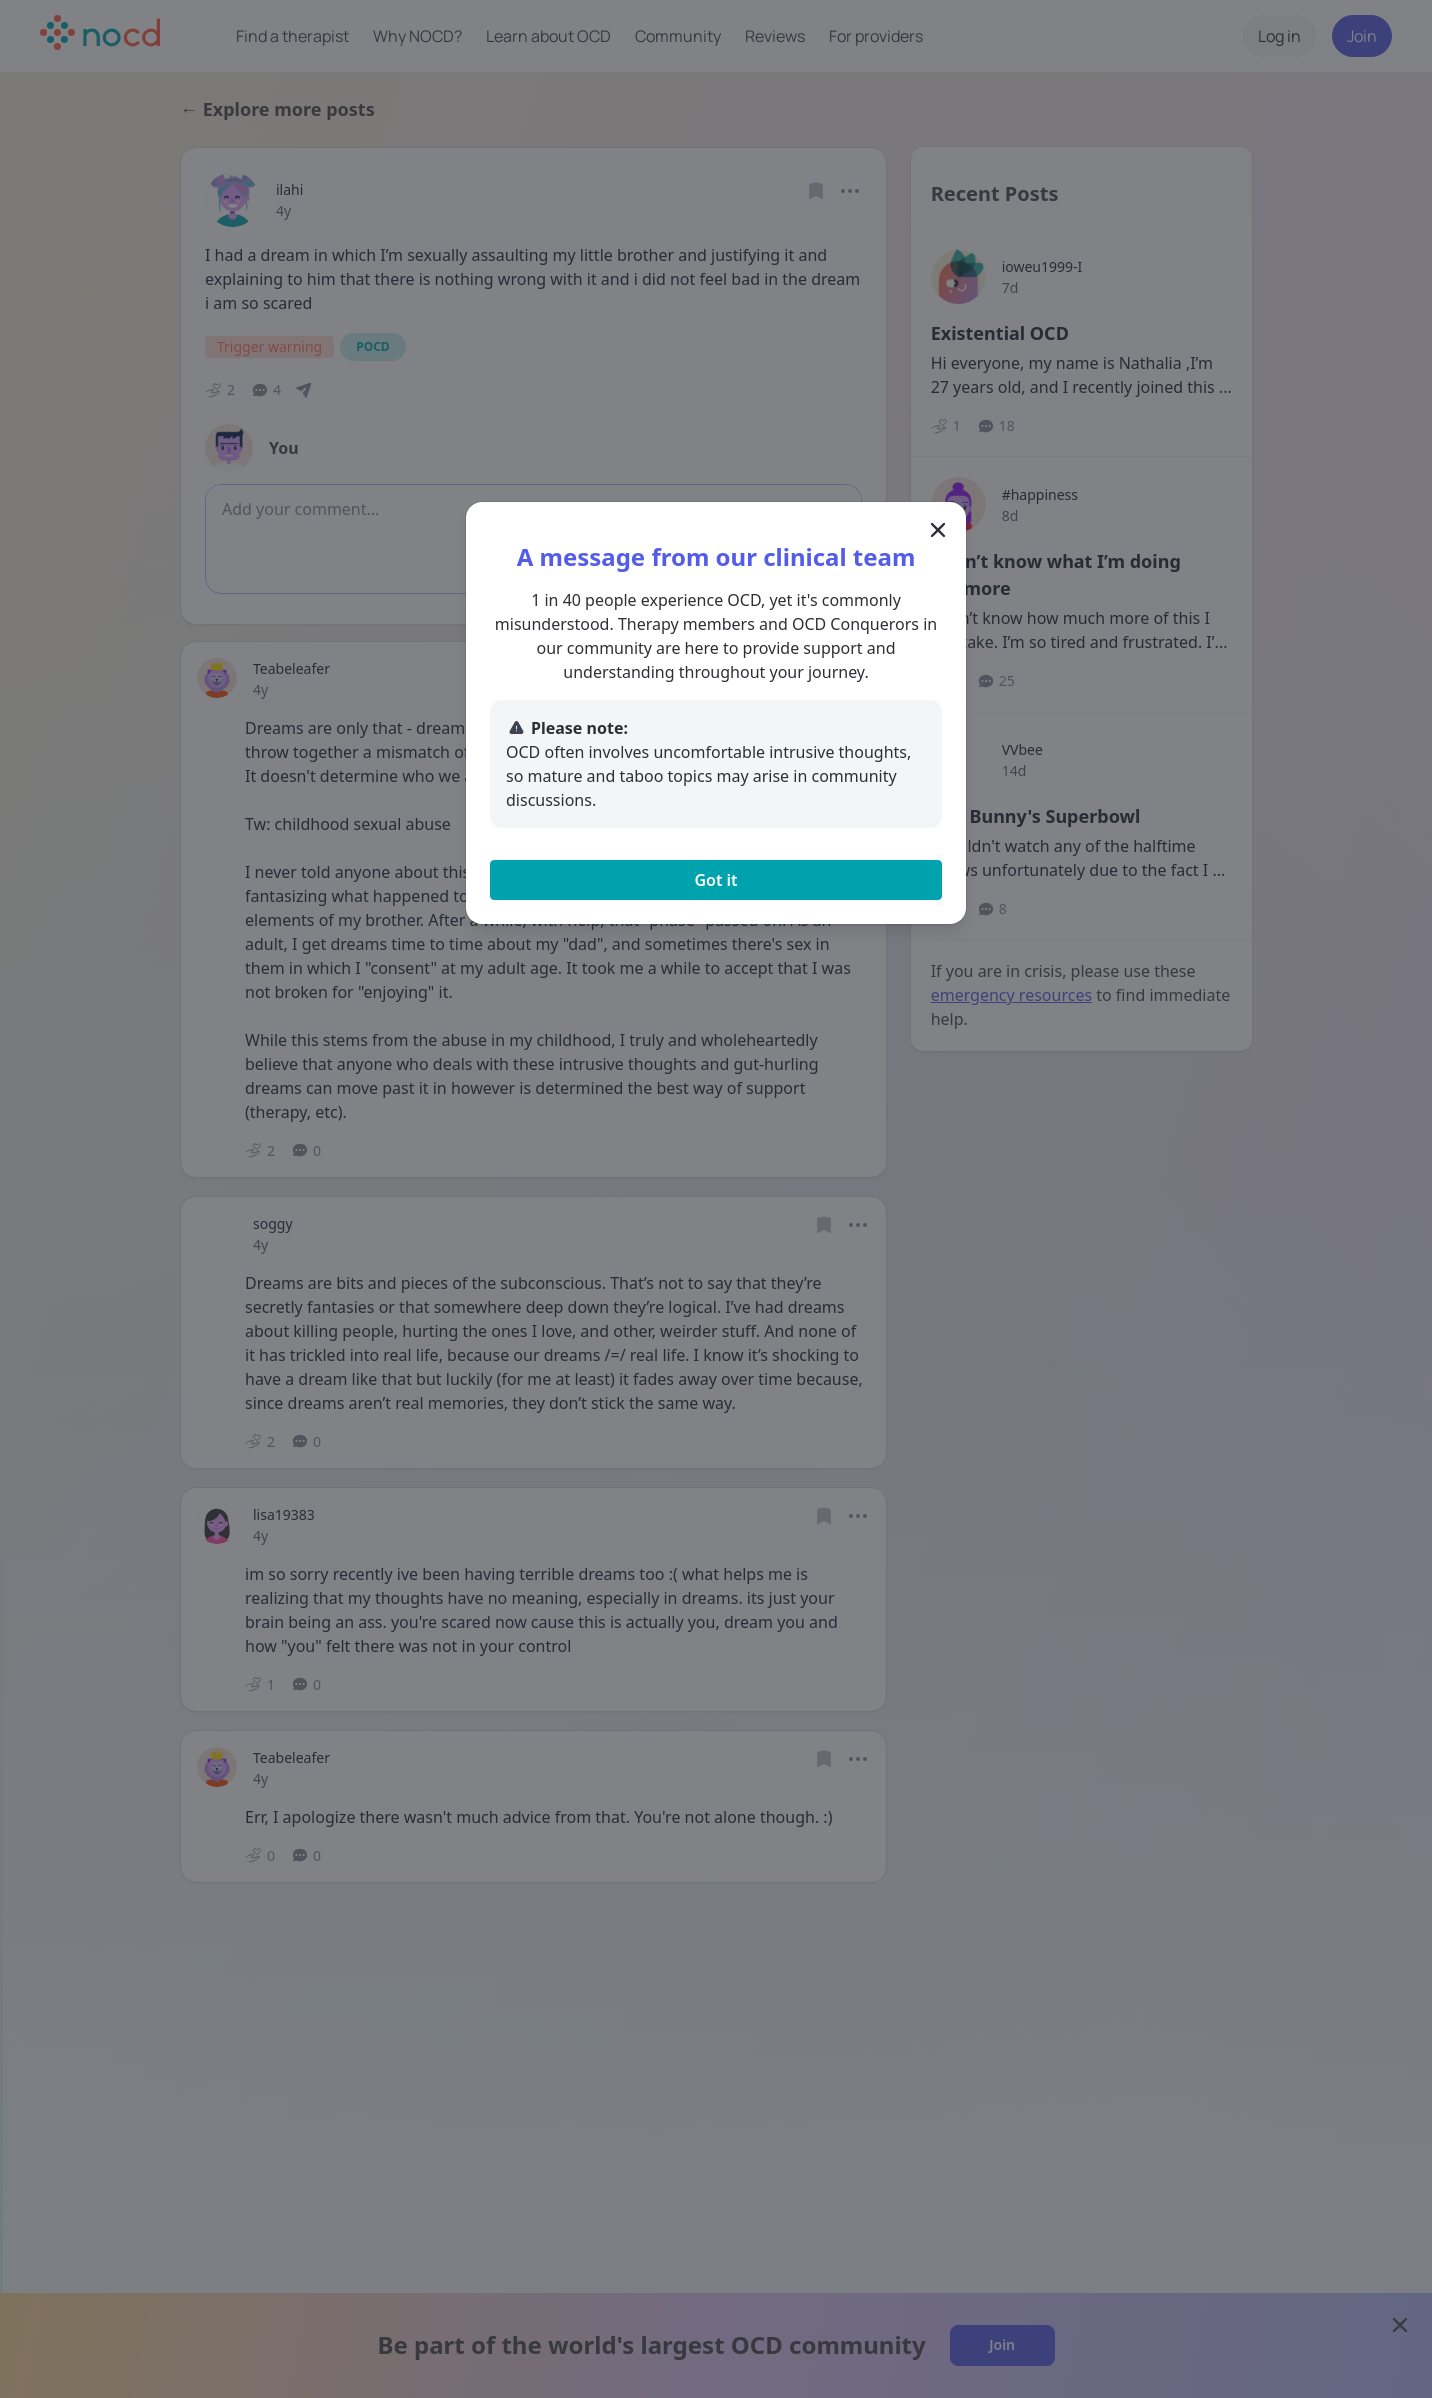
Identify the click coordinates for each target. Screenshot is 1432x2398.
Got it (715, 880)
